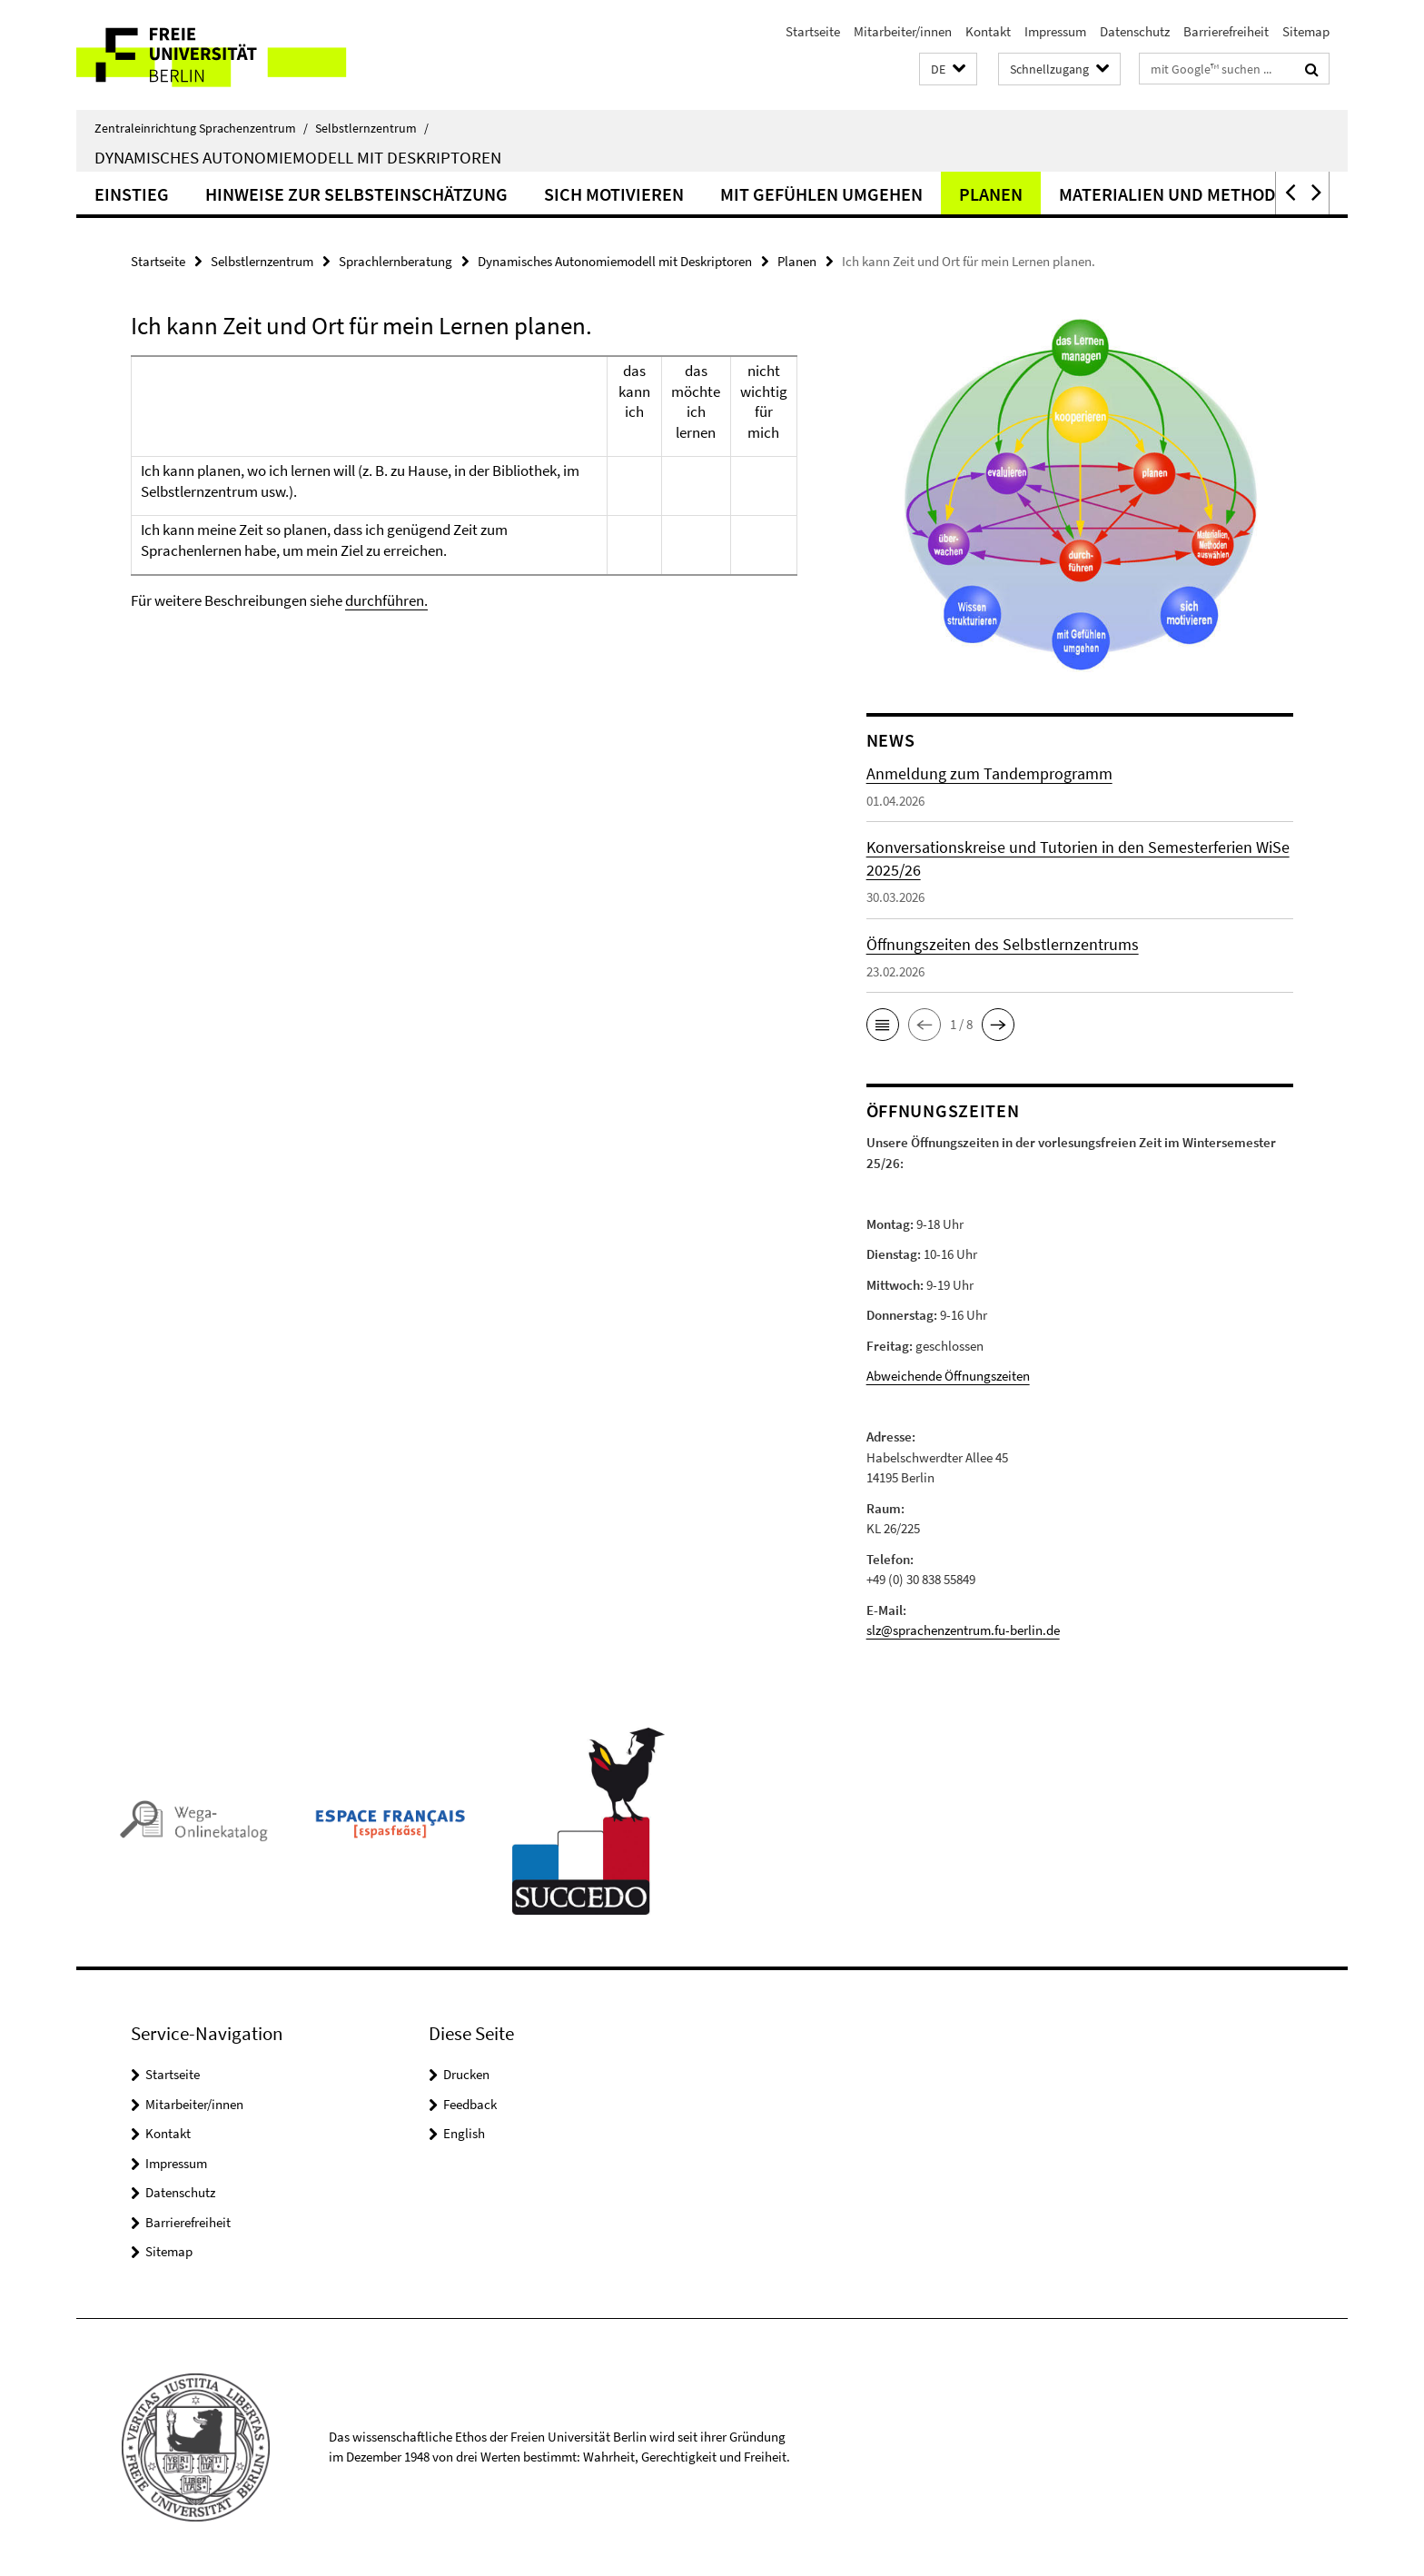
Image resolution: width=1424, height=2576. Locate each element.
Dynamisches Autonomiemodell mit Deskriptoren (297, 157)
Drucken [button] (466, 2074)
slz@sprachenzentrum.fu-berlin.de (963, 1630)
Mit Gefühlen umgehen (821, 194)
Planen (991, 194)
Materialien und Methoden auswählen (1229, 194)
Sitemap (1306, 31)
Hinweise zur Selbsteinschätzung (356, 194)
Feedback (470, 2104)
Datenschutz (1135, 31)
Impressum (1055, 31)
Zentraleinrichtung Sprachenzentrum (201, 128)
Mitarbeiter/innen (903, 31)
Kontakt (988, 31)
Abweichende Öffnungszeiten (948, 1375)
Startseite (813, 31)
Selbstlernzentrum (372, 128)
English (464, 2133)
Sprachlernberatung (395, 261)
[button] (948, 69)
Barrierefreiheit (1226, 31)
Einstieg (131, 194)
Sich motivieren (614, 194)
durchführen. (386, 600)
